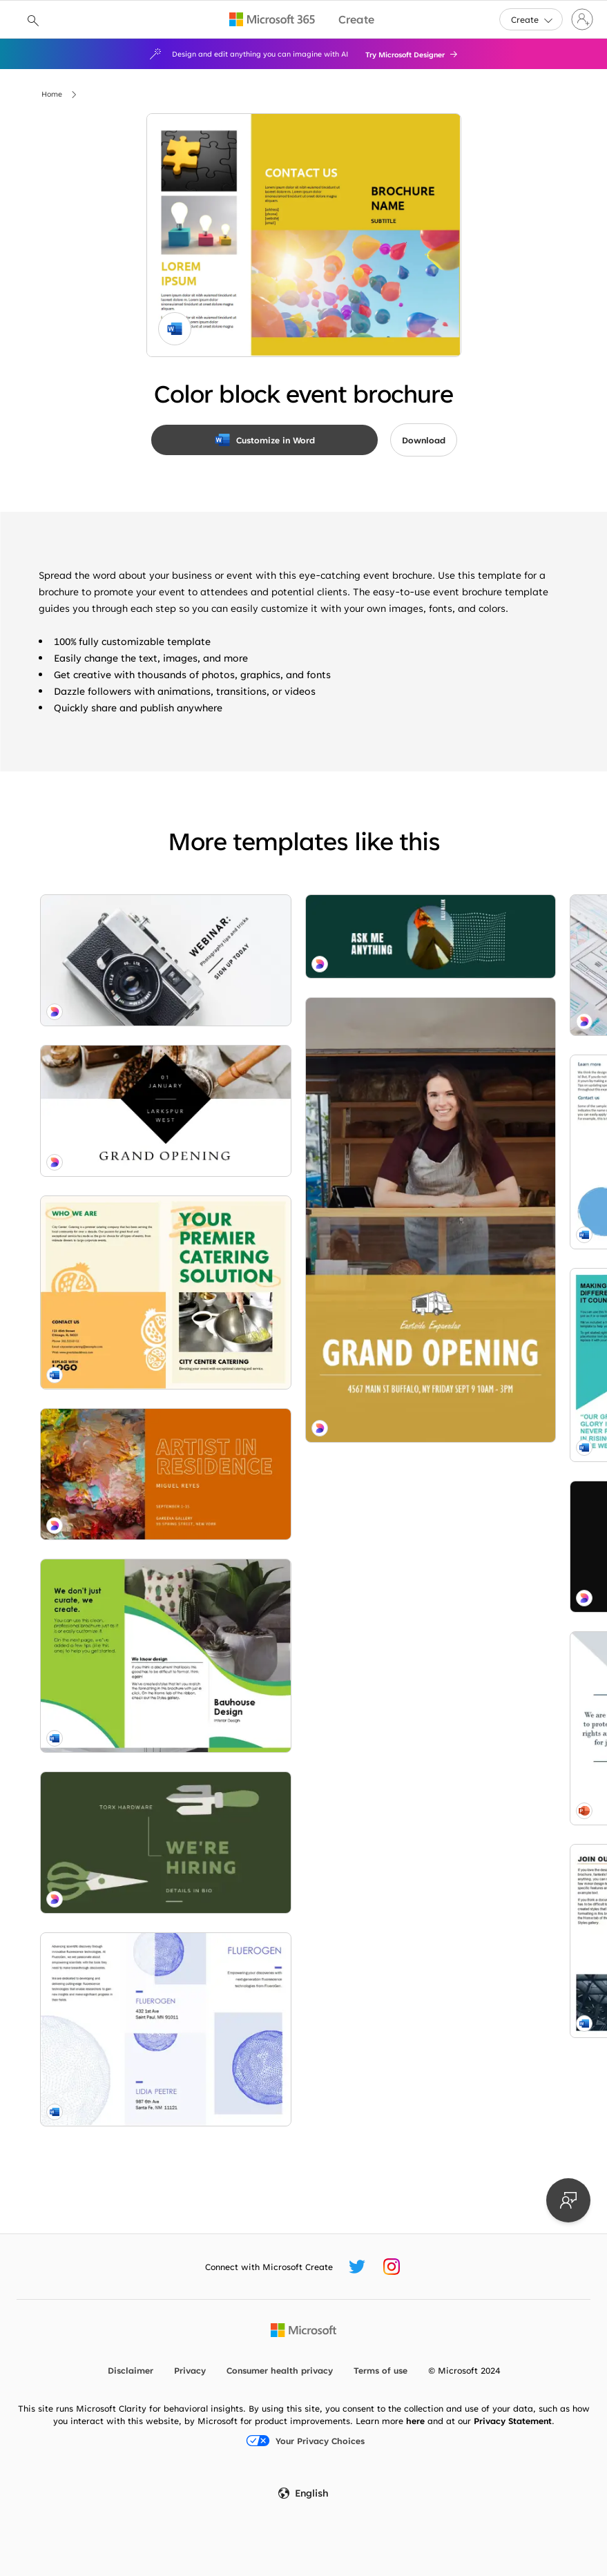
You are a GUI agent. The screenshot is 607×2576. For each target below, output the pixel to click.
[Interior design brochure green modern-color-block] (121, 1415)
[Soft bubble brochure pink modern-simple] (474, 1206)
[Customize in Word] (264, 439)
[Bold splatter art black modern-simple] (298, 1338)
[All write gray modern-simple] (298, 2076)
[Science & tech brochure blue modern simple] (121, 1670)
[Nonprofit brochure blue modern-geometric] (298, 1213)
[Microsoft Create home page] (356, 19)
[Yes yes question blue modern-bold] (121, 1779)
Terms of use (380, 2370)
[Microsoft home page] (303, 2330)
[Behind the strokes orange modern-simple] (121, 1291)
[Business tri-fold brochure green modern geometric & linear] (474, 1532)
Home (51, 94)
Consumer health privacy (280, 2370)
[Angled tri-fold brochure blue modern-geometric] (298, 1462)
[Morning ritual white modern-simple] (121, 1041)
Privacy (190, 2370)
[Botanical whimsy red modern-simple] (474, 1082)
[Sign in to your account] (582, 19)
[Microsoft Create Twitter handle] (357, 2266)
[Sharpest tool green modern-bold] (121, 1542)
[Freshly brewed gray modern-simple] (474, 1369)
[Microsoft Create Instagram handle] (391, 2266)
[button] (531, 19)
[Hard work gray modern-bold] (474, 1989)
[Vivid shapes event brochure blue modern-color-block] (474, 957)
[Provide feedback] (568, 2200)
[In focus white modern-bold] (121, 937)
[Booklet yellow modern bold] (121, 1166)
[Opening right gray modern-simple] (298, 1833)
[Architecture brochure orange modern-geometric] (298, 1606)
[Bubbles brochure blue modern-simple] (298, 1068)
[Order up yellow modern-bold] (474, 1758)
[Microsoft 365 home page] (272, 19)
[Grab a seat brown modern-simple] (121, 1970)
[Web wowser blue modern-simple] (298, 940)
